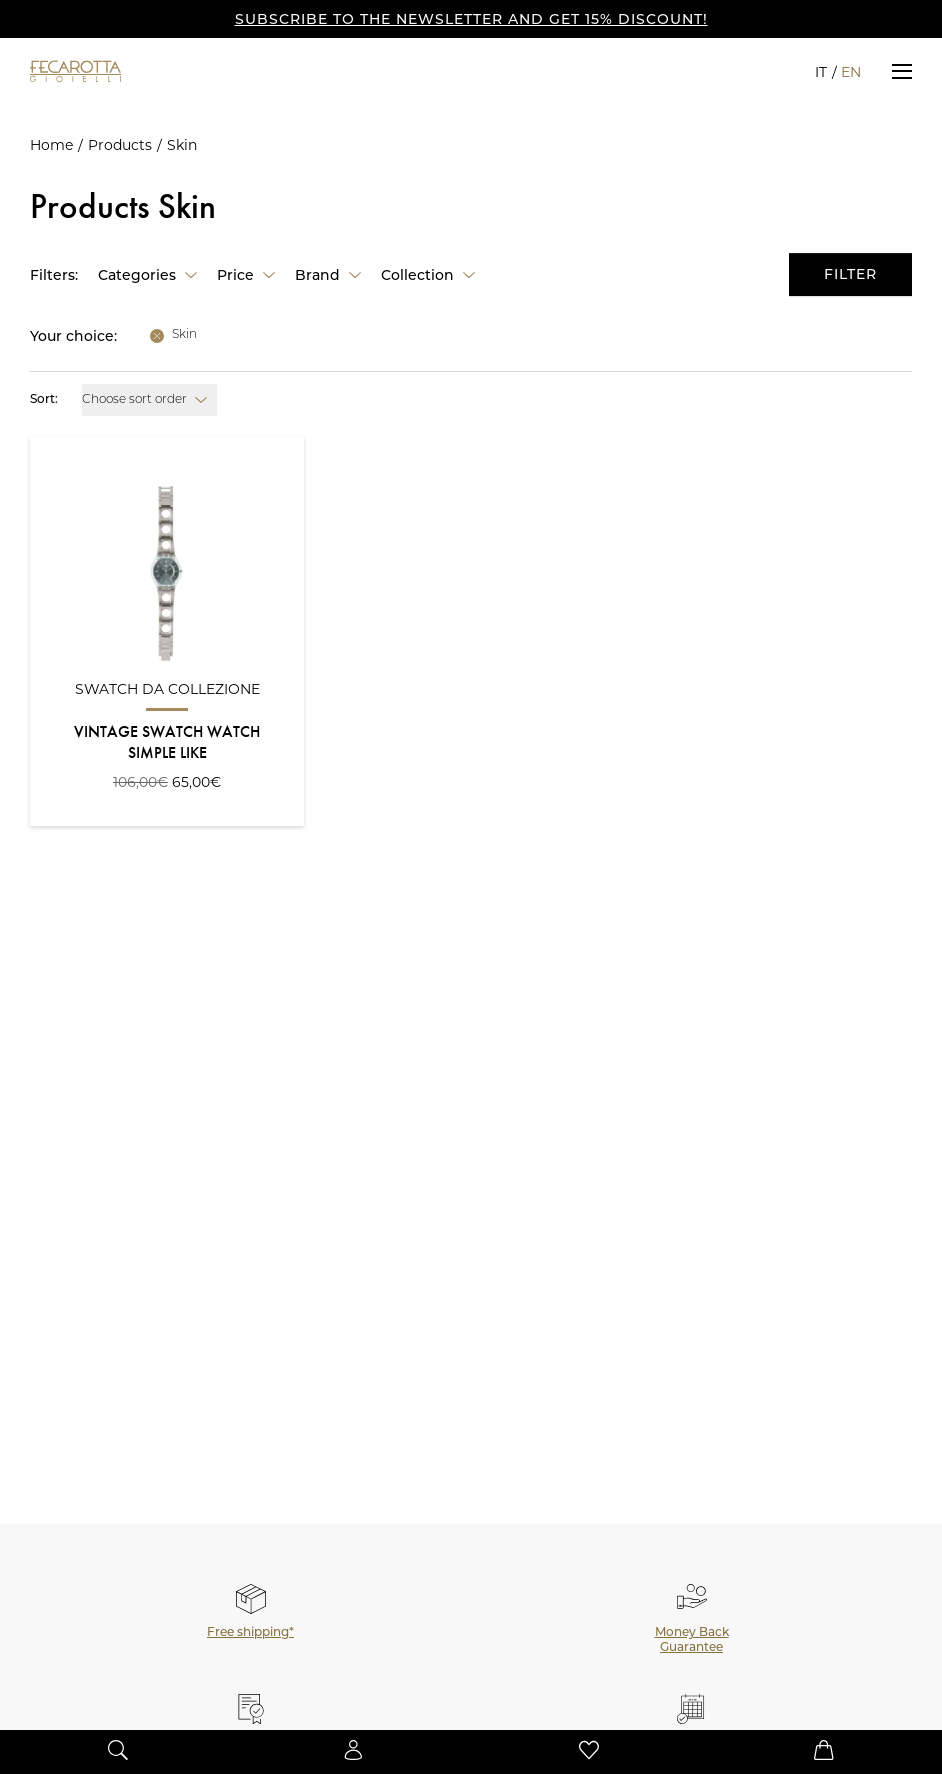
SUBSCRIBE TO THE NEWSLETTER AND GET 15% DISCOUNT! (471, 19)
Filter (850, 274)
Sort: (44, 399)
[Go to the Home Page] (110, 71)
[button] (902, 71)
